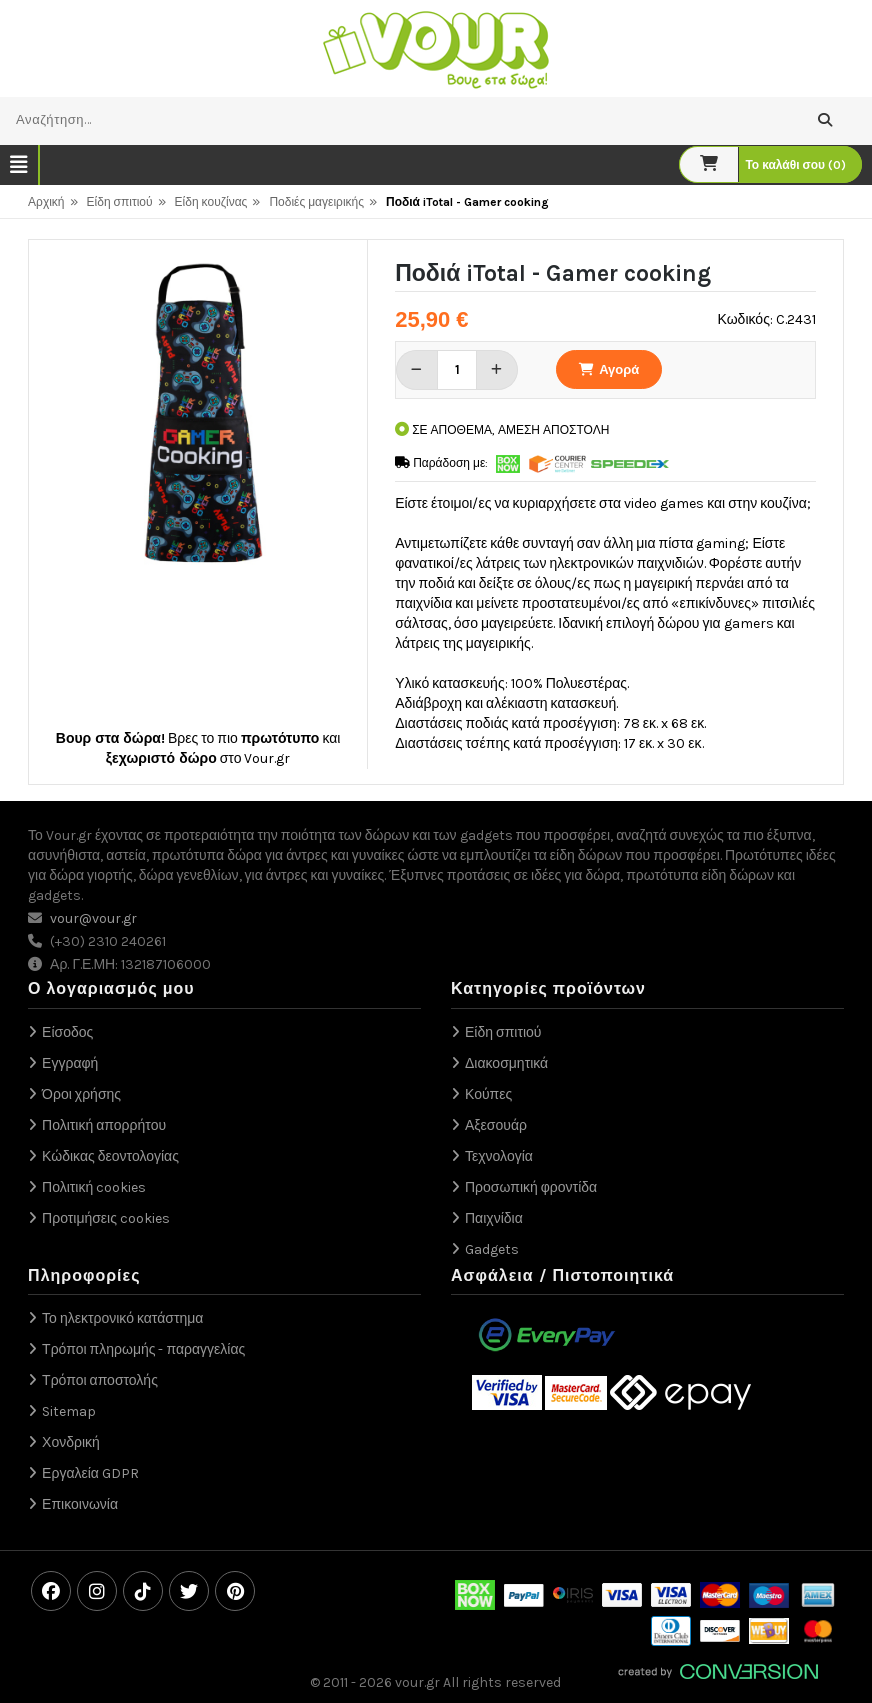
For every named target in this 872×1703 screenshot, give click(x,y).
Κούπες (488, 1094)
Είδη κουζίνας (211, 202)
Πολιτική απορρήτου (104, 1125)
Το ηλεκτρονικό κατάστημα (122, 1318)
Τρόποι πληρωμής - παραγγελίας (143, 1349)
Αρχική (46, 202)
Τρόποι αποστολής (100, 1380)
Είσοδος (67, 1032)
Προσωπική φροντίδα (531, 1187)
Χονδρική (71, 1442)
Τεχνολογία (499, 1156)
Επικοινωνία (80, 1504)
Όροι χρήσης (81, 1094)
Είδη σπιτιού (120, 202)
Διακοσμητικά (506, 1063)
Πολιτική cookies (94, 1187)
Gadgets (492, 1249)
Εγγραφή (70, 1063)
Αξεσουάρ (496, 1125)
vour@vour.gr (93, 918)
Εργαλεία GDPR (90, 1473)
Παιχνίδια (494, 1218)
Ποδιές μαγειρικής (316, 202)
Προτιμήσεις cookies (106, 1218)
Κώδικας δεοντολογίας (110, 1156)
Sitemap (69, 1411)
